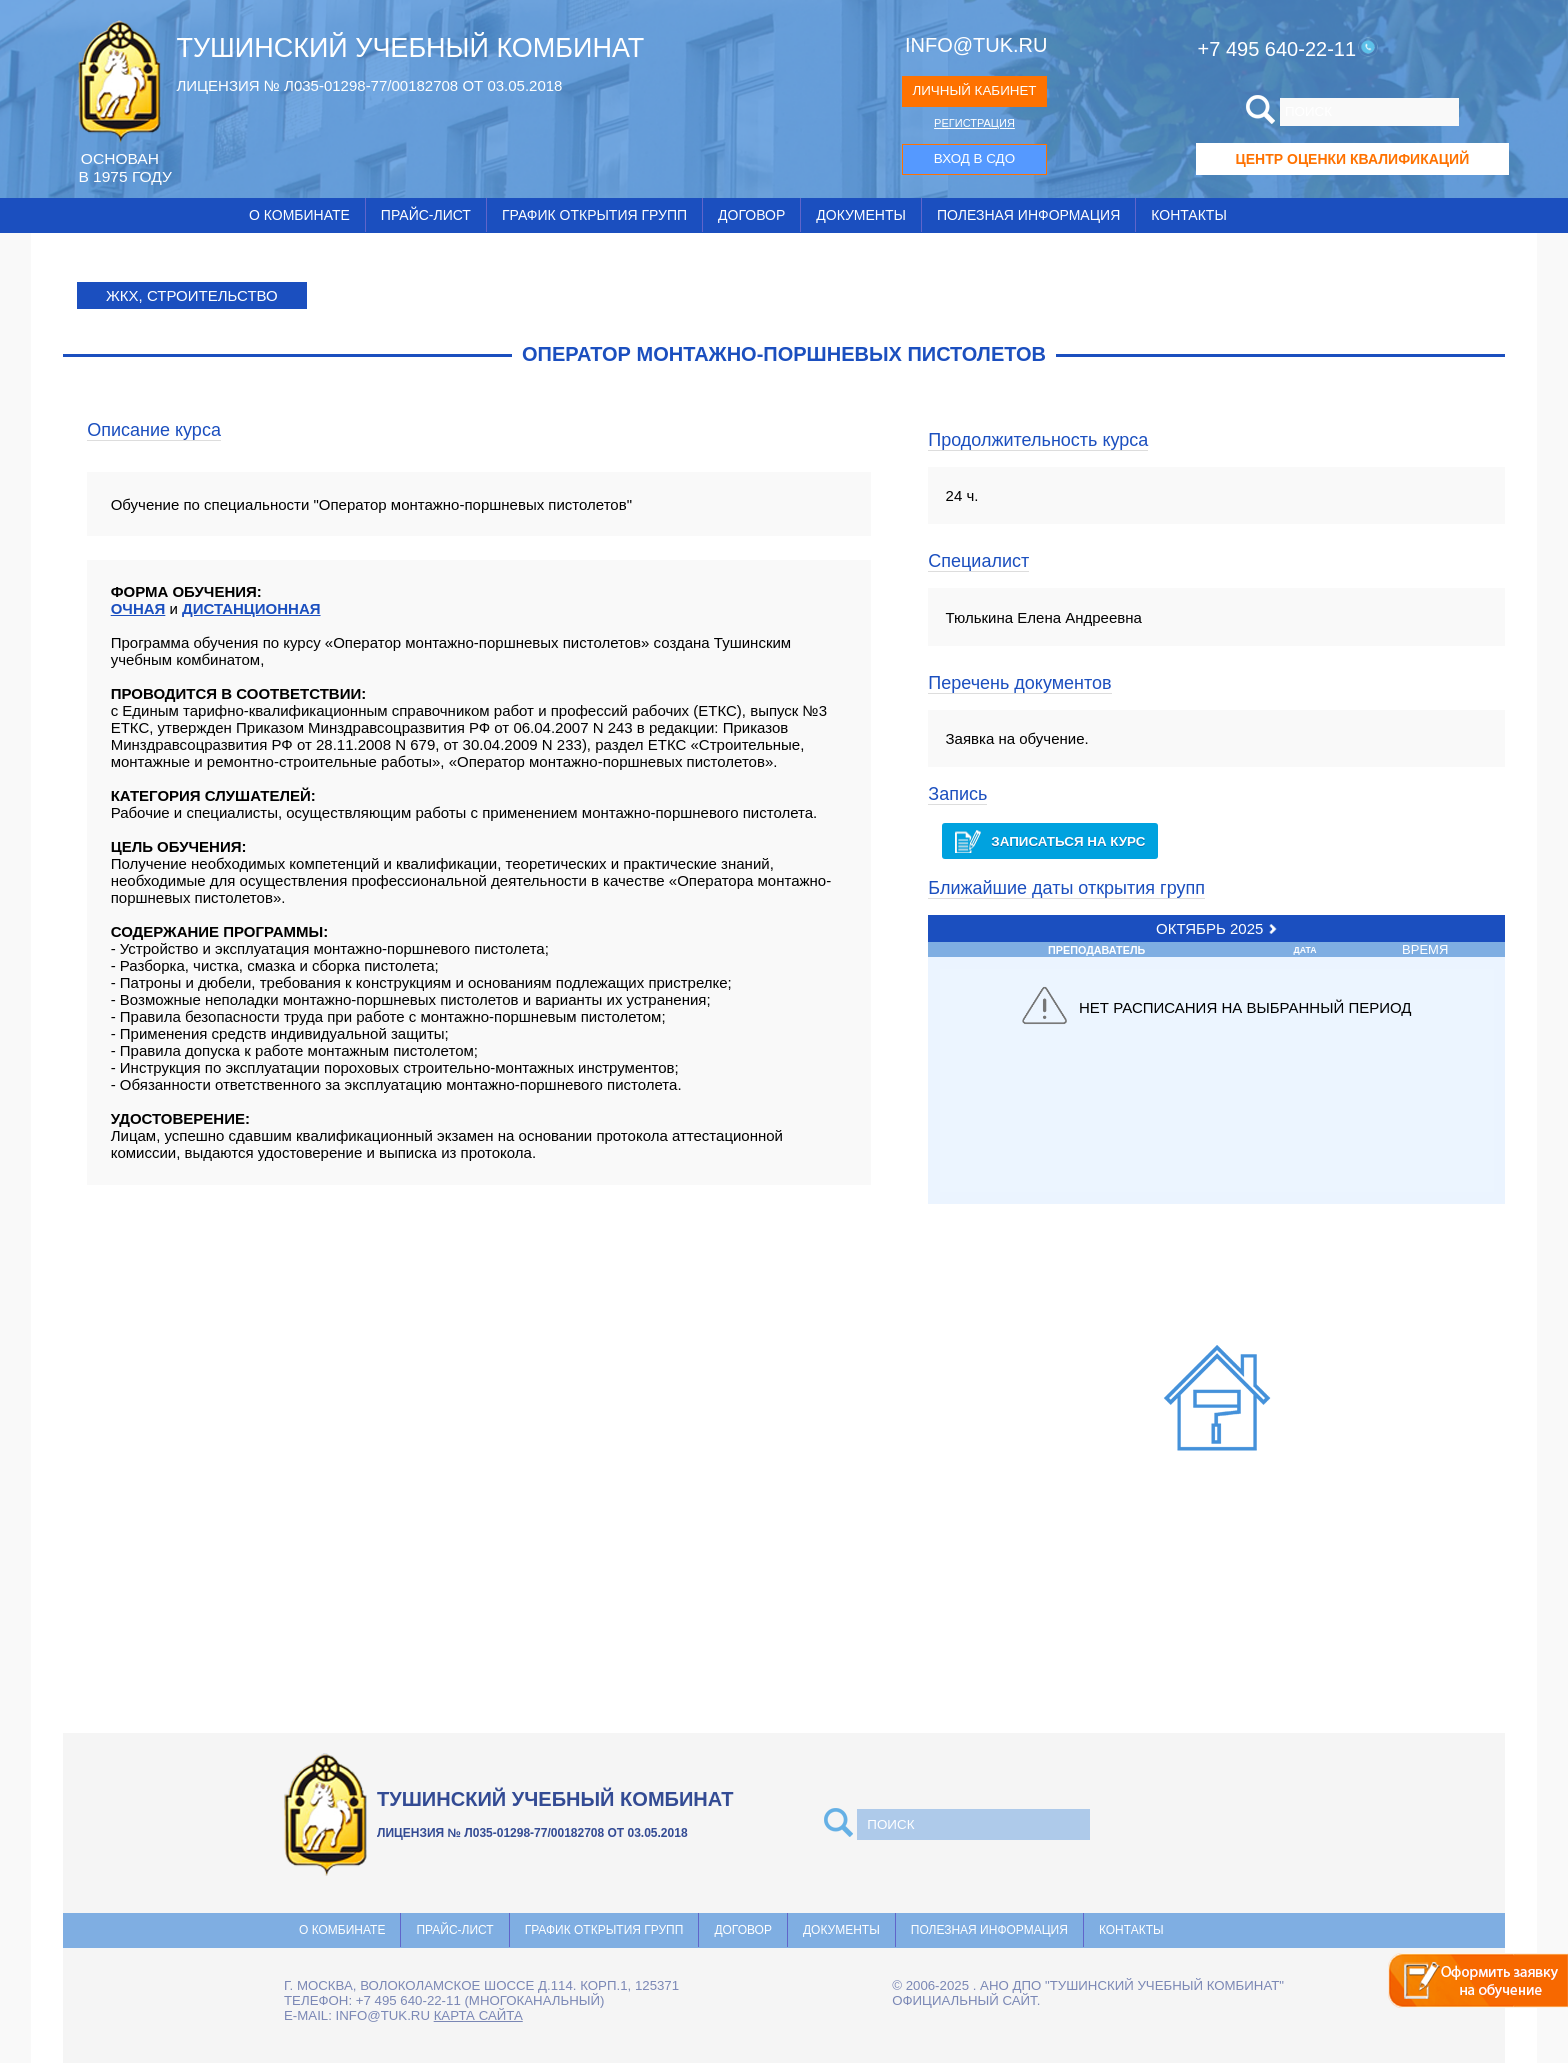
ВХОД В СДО (974, 158)
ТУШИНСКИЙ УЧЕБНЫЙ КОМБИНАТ (410, 48)
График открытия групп (594, 215)
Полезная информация (1028, 215)
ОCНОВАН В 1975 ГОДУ (124, 167)
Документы (861, 215)
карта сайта (478, 2015)
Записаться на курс (1050, 841)
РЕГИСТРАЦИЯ (974, 123)
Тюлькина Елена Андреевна (1044, 617)
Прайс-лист (426, 215)
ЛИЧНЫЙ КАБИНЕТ (974, 90)
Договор (751, 215)
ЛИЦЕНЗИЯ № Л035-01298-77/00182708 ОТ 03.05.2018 (369, 85)
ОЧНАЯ (138, 608)
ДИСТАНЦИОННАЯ (251, 608)
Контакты (1189, 215)
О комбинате (299, 215)
